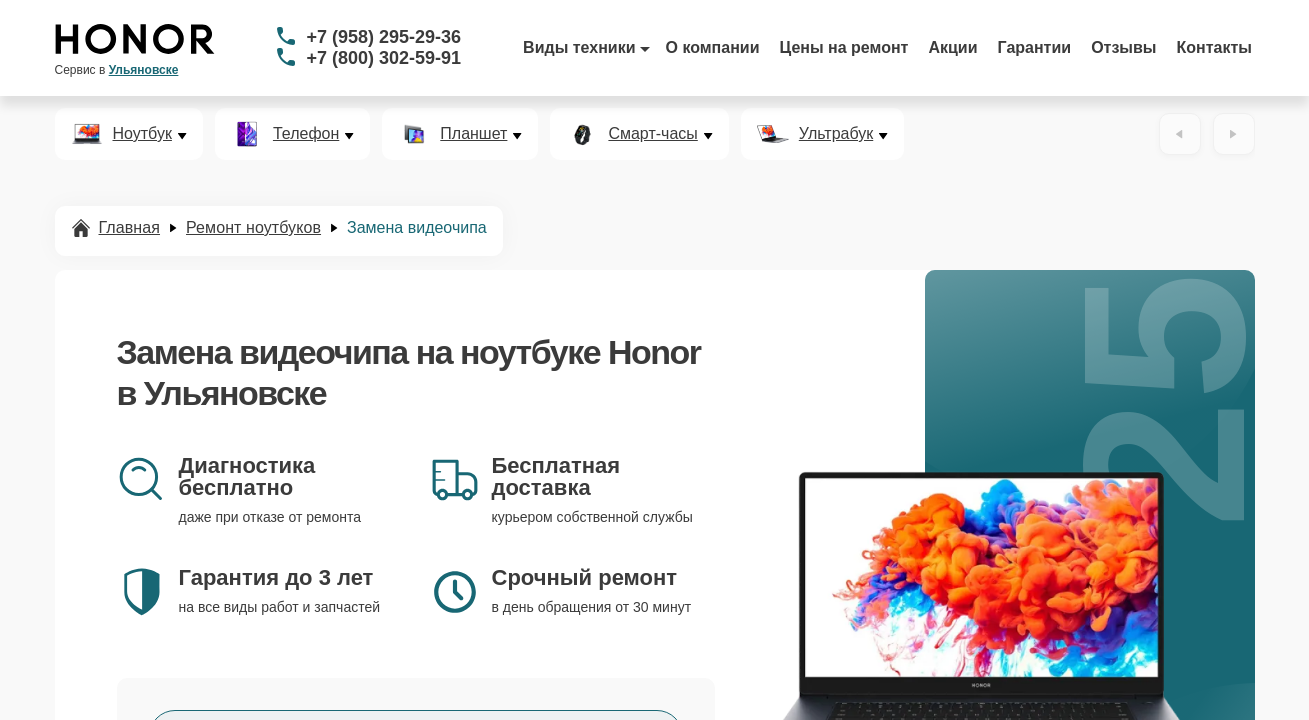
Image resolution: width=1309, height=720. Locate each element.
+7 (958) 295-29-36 (384, 37)
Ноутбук (142, 134)
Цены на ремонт (844, 47)
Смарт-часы (652, 134)
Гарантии (1035, 47)
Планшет (473, 134)
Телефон (306, 134)
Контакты (1214, 47)
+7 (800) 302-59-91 (384, 58)
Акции (952, 47)
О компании (713, 47)
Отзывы (1123, 47)
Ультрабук (836, 134)
